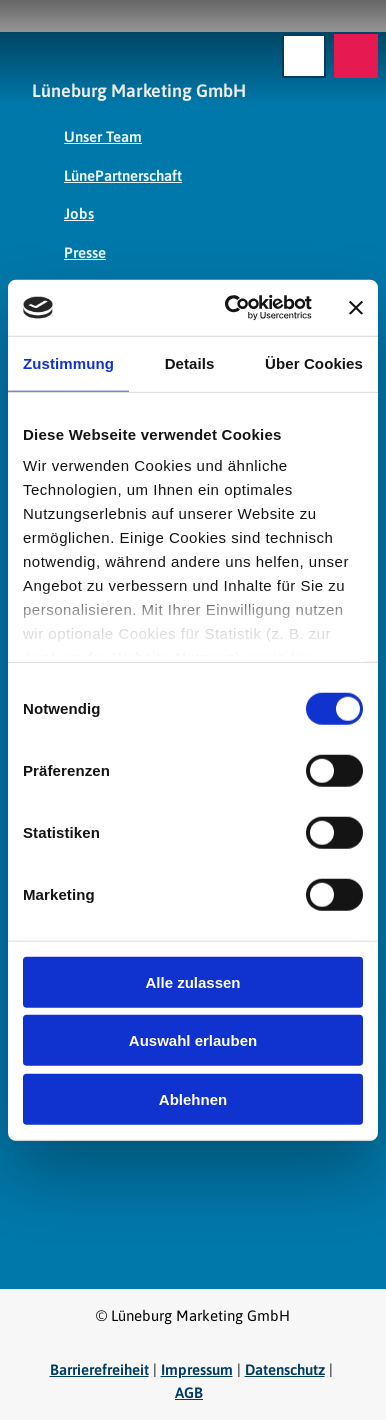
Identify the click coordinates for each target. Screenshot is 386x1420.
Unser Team (103, 136)
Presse (85, 251)
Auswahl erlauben (193, 1040)
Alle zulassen (192, 981)
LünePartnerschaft (123, 174)
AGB (189, 1392)
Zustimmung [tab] (68, 362)
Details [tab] (190, 362)
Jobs (79, 213)
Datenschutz (285, 1369)
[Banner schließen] (356, 308)
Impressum (197, 1369)
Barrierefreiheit (99, 1369)
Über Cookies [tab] (314, 362)
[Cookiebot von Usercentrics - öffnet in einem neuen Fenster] (233, 308)
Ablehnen (193, 1098)
